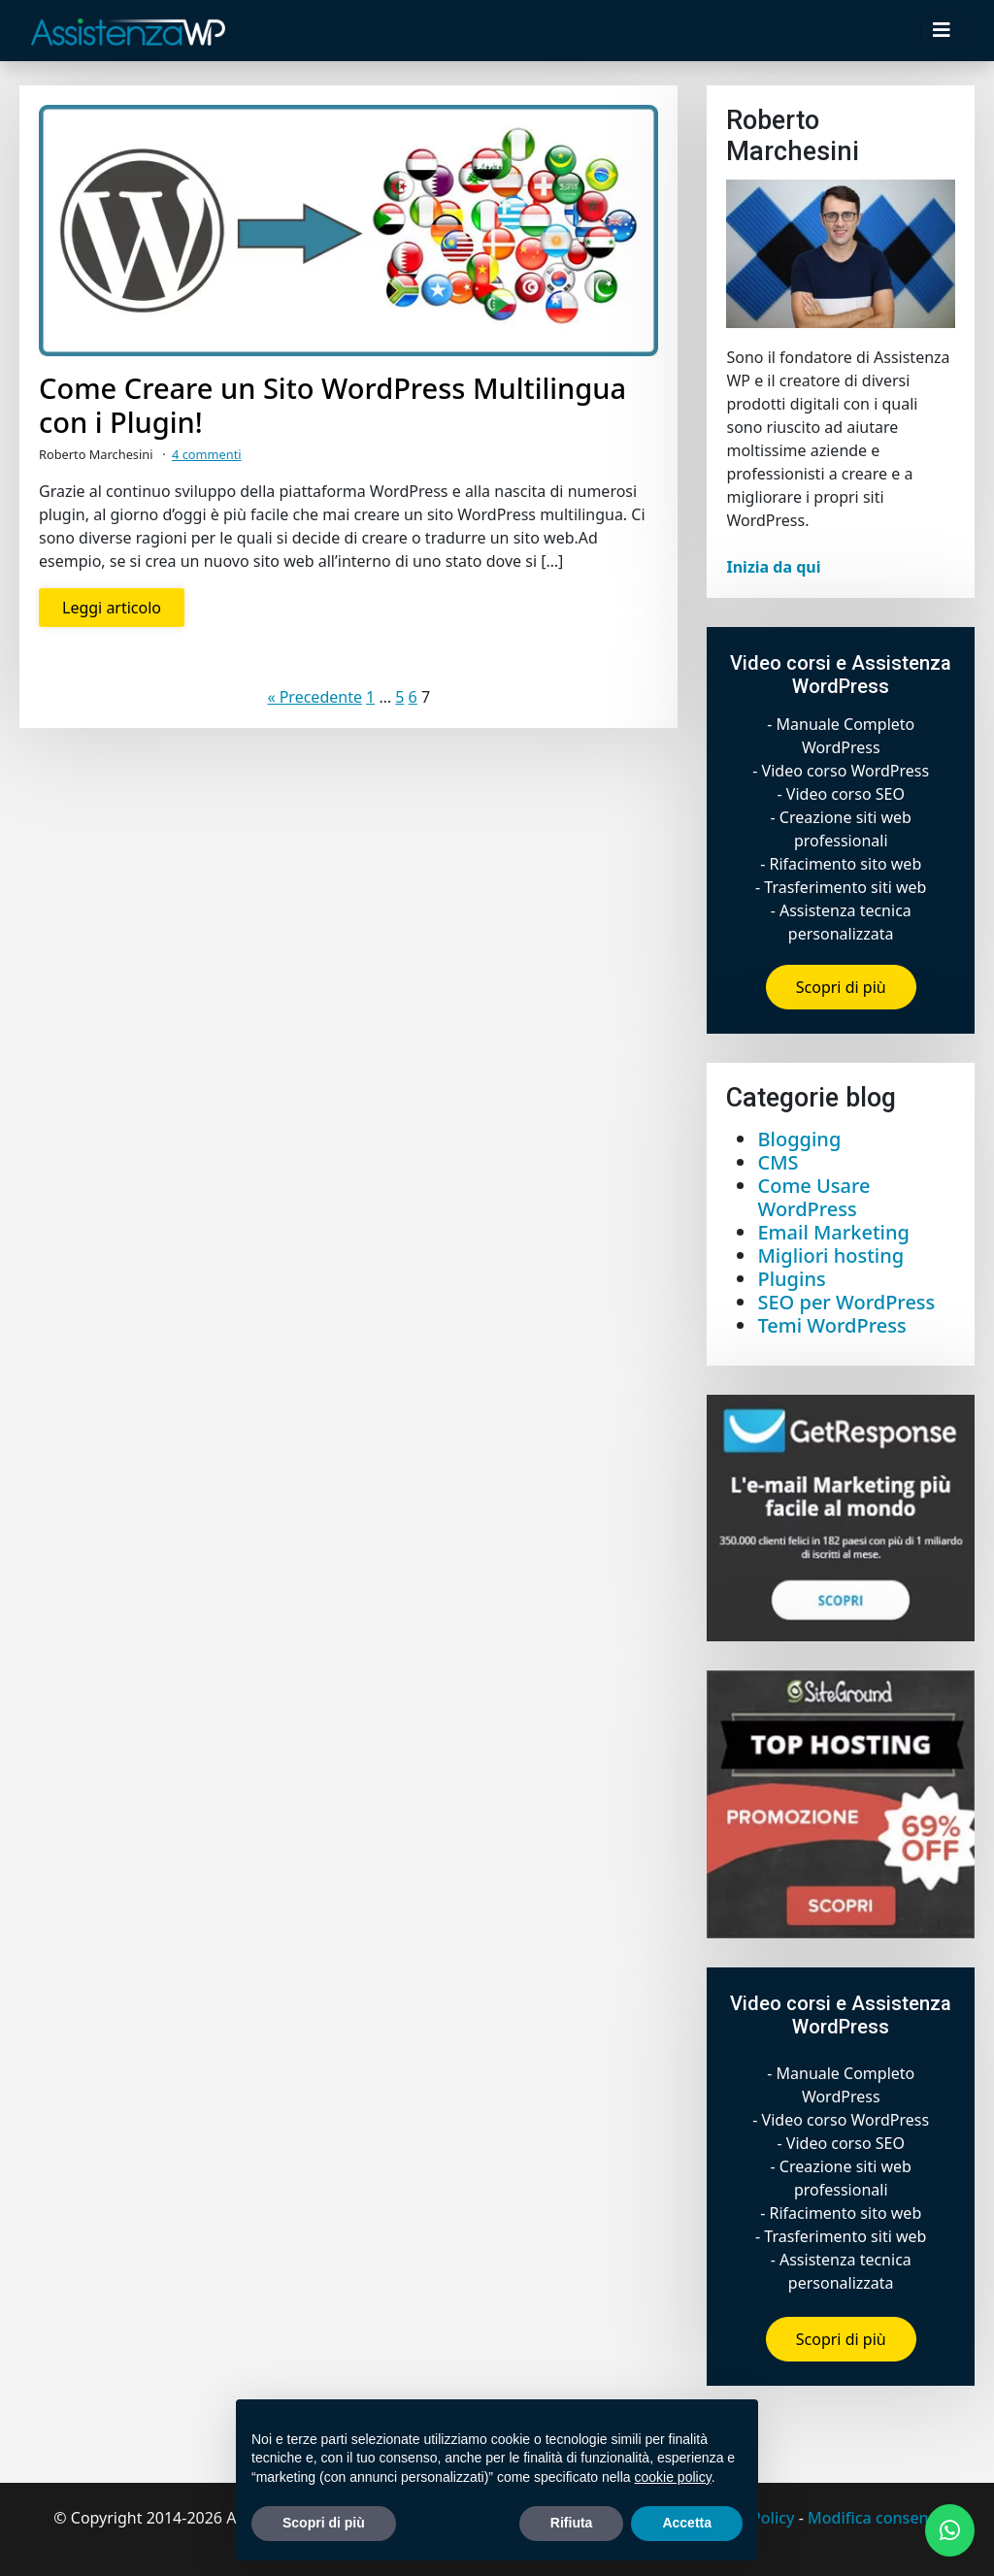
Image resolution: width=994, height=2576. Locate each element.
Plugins (791, 1279)
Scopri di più (841, 987)
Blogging (799, 1139)
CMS (777, 1162)
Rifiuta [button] (571, 2522)
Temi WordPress (831, 1325)
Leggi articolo (111, 607)
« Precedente (314, 697)
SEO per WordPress (846, 1302)
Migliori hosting (830, 1255)
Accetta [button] (687, 2522)
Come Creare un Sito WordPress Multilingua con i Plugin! (332, 406)
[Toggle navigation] (941, 30)
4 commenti (207, 454)
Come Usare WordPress (813, 1197)
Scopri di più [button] (323, 2522)
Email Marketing (833, 1232)
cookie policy (673, 2477)
